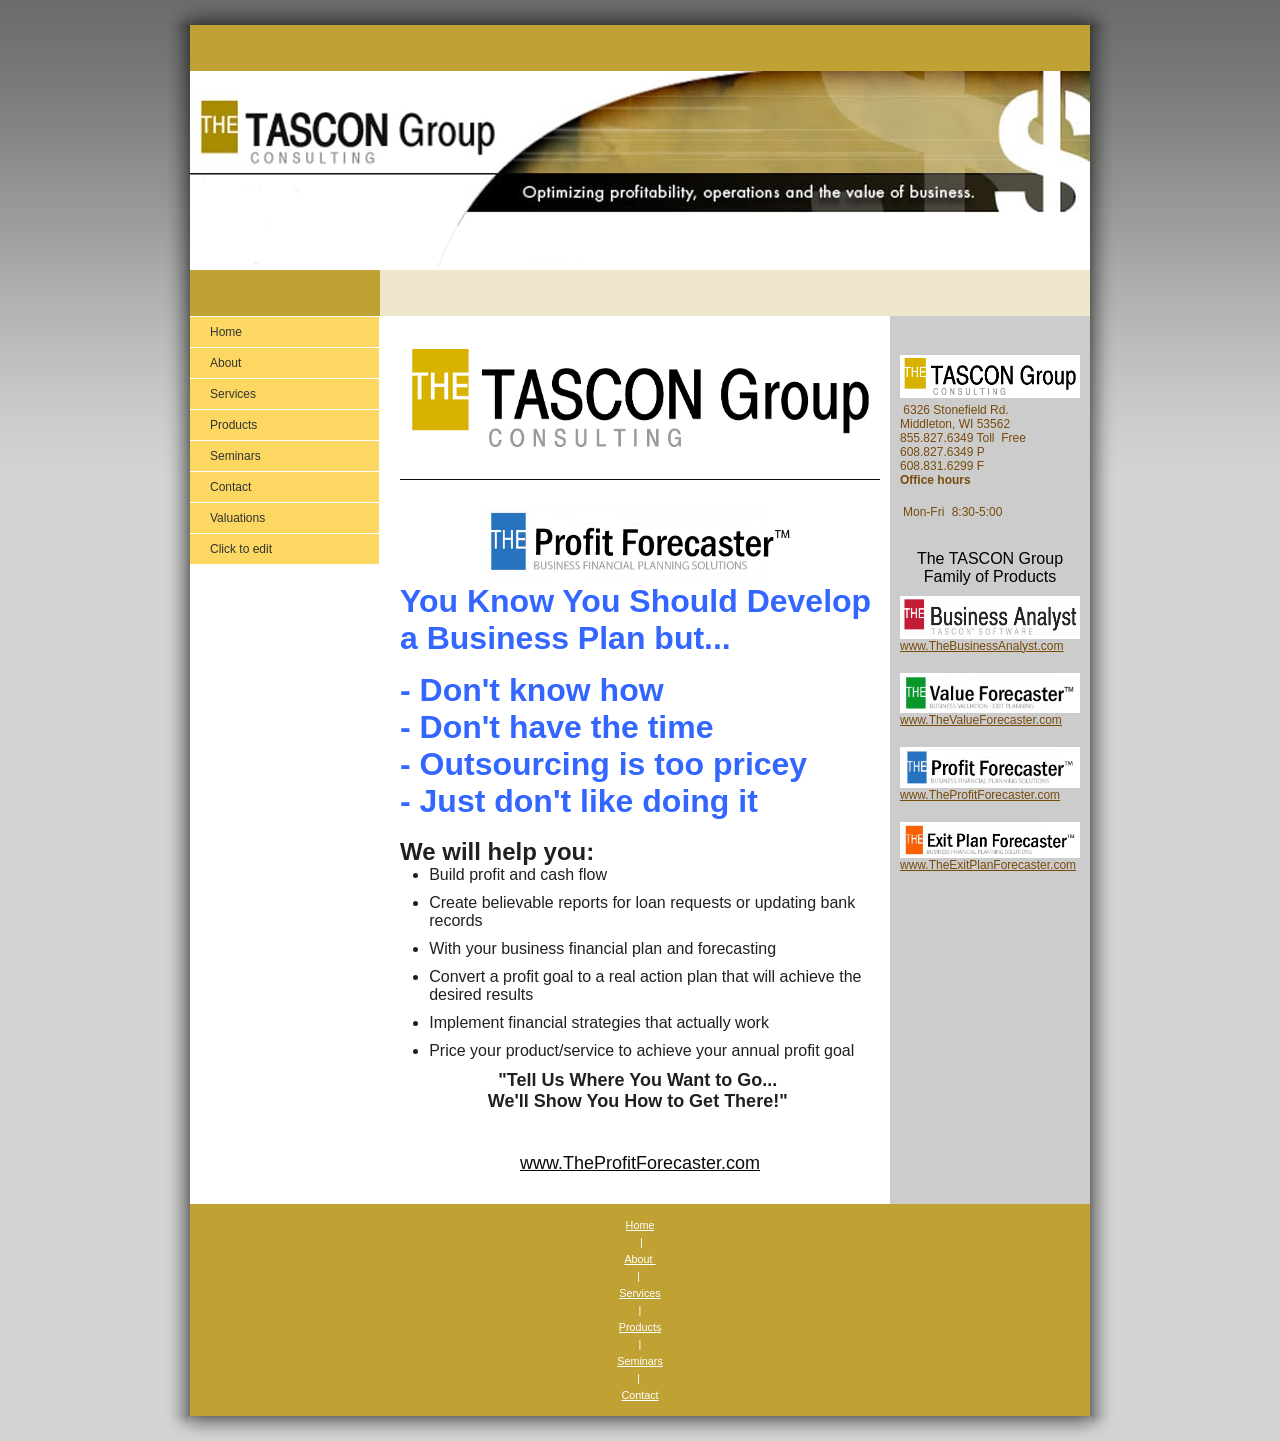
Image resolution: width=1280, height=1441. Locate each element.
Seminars (640, 1361)
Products (640, 1327)
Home (640, 1225)
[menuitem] (284, 332)
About (639, 1259)
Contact (639, 1395)
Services (639, 1293)
